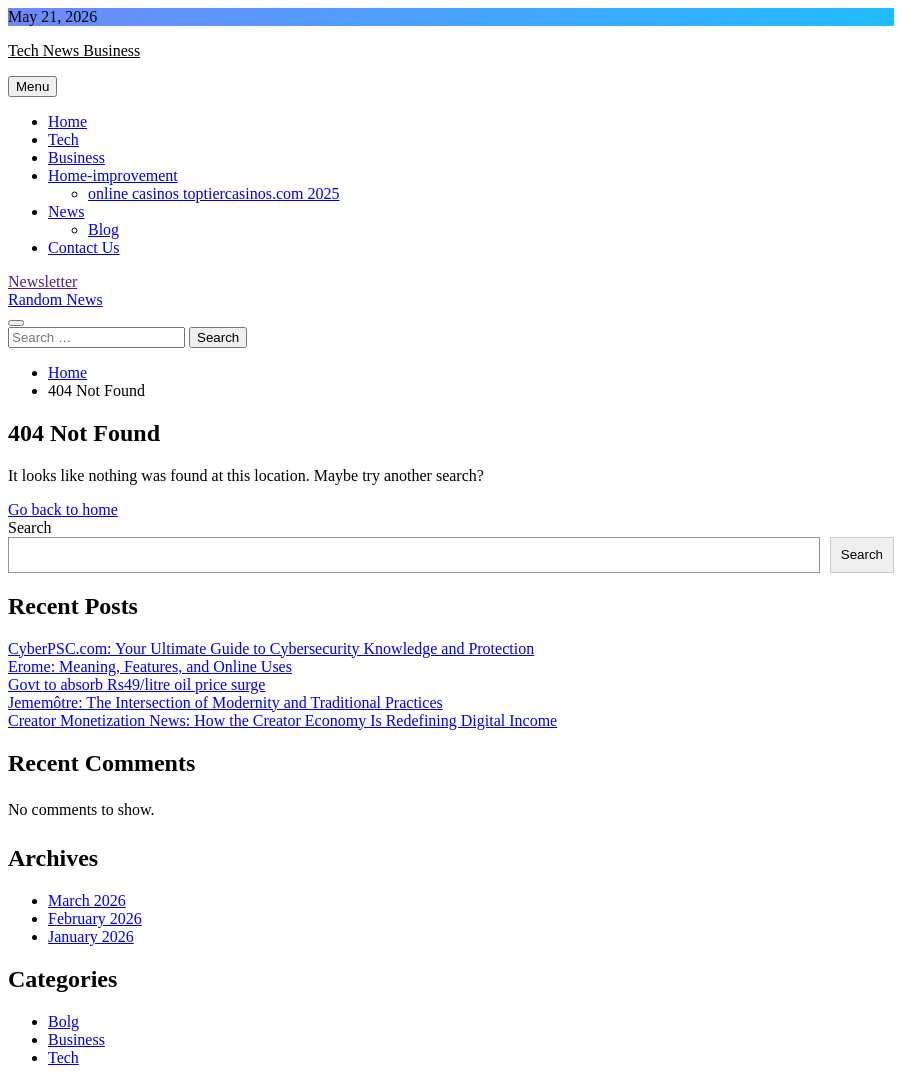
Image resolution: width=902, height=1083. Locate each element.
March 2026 (87, 900)
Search (30, 527)
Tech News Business (74, 50)
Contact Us (84, 247)
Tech (63, 139)
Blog (103, 229)
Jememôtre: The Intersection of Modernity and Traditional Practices (225, 702)
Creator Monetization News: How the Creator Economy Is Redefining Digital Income (282, 720)
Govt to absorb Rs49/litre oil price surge (136, 684)
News (66, 211)
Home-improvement (113, 175)
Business (76, 157)
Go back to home (63, 509)
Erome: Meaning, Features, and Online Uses (150, 666)
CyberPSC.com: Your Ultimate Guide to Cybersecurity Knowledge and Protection (271, 648)
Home (67, 121)
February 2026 (95, 918)
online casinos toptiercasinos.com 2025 (214, 193)
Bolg (63, 1021)
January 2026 (91, 936)
